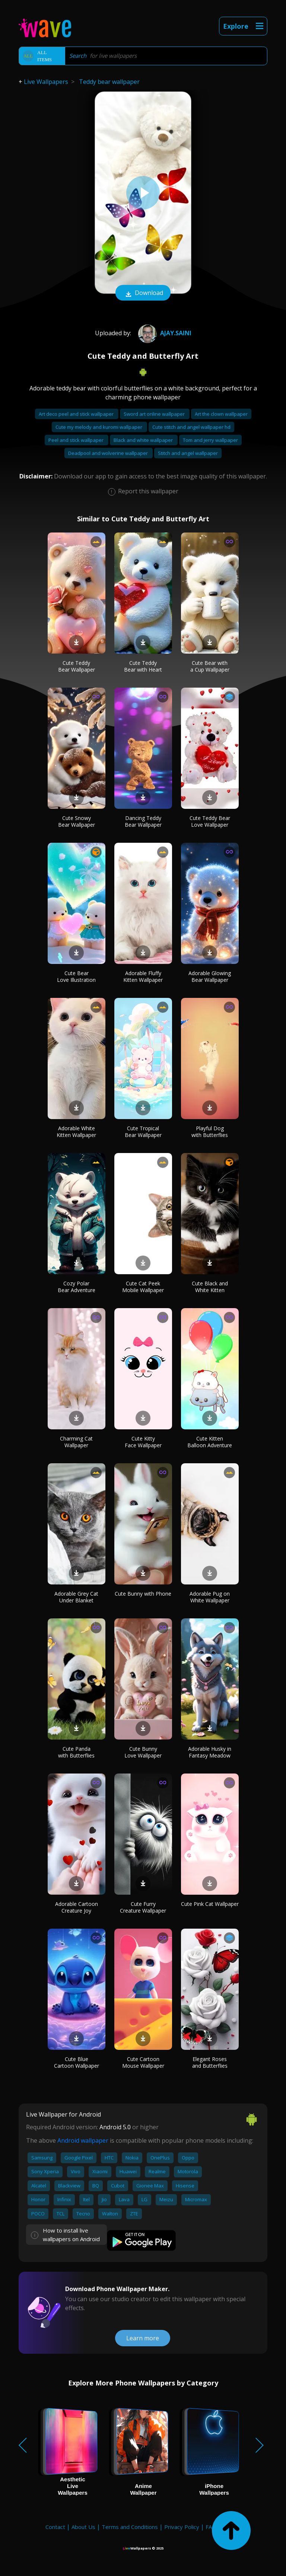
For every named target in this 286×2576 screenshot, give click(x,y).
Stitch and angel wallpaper (188, 453)
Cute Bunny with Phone (143, 1593)
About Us (83, 2527)
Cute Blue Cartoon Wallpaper (76, 2062)
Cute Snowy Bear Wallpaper (76, 821)
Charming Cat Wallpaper (76, 1442)
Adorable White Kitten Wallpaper (76, 1131)
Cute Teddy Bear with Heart (143, 666)
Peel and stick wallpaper (76, 440)
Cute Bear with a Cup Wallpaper (209, 666)
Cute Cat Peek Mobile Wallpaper (143, 1287)
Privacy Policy (181, 2527)
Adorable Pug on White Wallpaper (210, 1597)
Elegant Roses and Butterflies (210, 2062)
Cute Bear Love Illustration (76, 976)
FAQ (211, 2527)
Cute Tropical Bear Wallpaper (143, 1131)
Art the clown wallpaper (221, 414)
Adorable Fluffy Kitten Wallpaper (143, 976)
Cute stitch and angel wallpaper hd (191, 427)
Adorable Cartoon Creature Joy (76, 1907)
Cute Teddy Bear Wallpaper (76, 666)
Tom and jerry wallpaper (210, 440)
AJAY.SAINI (163, 333)
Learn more (142, 2338)
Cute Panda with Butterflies (76, 1752)
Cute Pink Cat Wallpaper (210, 1903)
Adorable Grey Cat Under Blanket (76, 1597)
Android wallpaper (82, 2140)
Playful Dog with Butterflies (209, 1131)
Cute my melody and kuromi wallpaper (99, 427)
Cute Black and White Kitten (210, 1287)
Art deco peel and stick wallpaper (77, 414)
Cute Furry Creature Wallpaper (143, 1907)
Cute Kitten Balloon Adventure (209, 1442)
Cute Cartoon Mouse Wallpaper (143, 2062)
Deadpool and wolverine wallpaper (108, 453)
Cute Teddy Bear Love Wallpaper (210, 821)
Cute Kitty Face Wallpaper (143, 1442)
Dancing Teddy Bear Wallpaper (143, 821)
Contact (55, 2527)
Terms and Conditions (130, 2527)
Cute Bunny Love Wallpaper (143, 1752)
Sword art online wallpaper (155, 414)
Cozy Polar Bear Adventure (76, 1287)
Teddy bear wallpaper (109, 82)
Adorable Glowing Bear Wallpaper (209, 976)
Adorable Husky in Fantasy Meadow (209, 1752)
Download (143, 293)
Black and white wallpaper (144, 440)
